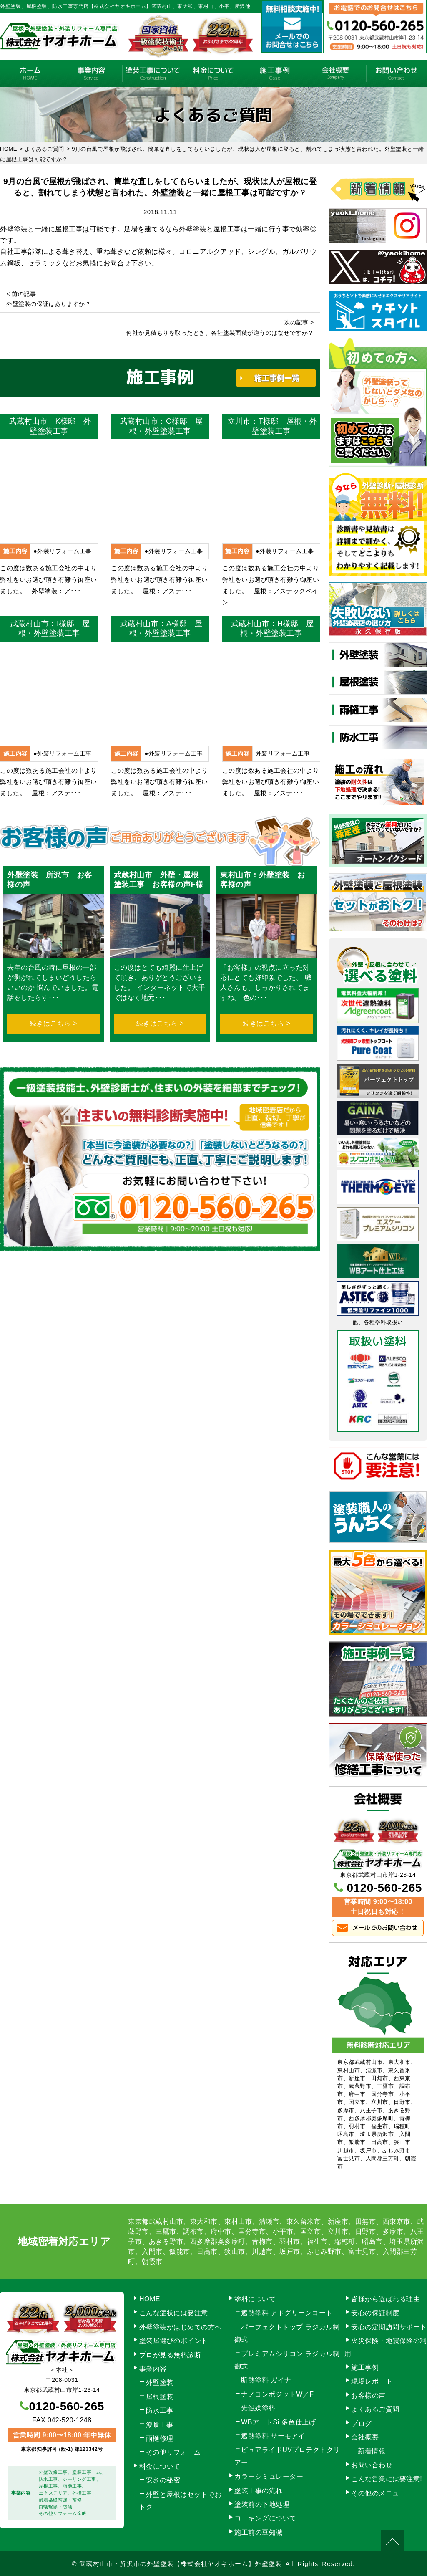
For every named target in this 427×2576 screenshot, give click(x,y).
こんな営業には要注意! (386, 2478)
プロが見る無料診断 (170, 2355)
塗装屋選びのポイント (173, 2340)
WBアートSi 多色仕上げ (278, 2422)
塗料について (255, 2299)
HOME (30, 73)
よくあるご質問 (375, 2409)
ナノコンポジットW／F (277, 2394)
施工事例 (274, 73)
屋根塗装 (159, 2396)
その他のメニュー (378, 2493)
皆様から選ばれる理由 (385, 2299)
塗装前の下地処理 (261, 2504)
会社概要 (335, 73)
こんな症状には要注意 (173, 2312)
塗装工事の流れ (152, 73)
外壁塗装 (159, 2382)
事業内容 (91, 73)
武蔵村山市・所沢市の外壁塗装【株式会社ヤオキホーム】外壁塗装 (180, 2563)
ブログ (361, 2423)
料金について (213, 73)
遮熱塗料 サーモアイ (273, 2435)
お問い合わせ (396, 73)
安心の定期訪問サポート (389, 2327)
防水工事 (159, 2410)
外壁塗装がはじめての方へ (180, 2327)
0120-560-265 (384, 1887)
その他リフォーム (173, 2452)
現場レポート (371, 2381)
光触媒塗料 (258, 2408)
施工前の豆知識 (258, 2532)
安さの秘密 (163, 2480)
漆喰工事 (159, 2424)
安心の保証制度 (375, 2312)
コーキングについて (265, 2518)
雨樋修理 (159, 2438)
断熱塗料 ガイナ (266, 2380)
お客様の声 (368, 2395)
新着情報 (371, 2451)
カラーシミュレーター (268, 2476)
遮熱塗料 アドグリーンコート (286, 2312)
